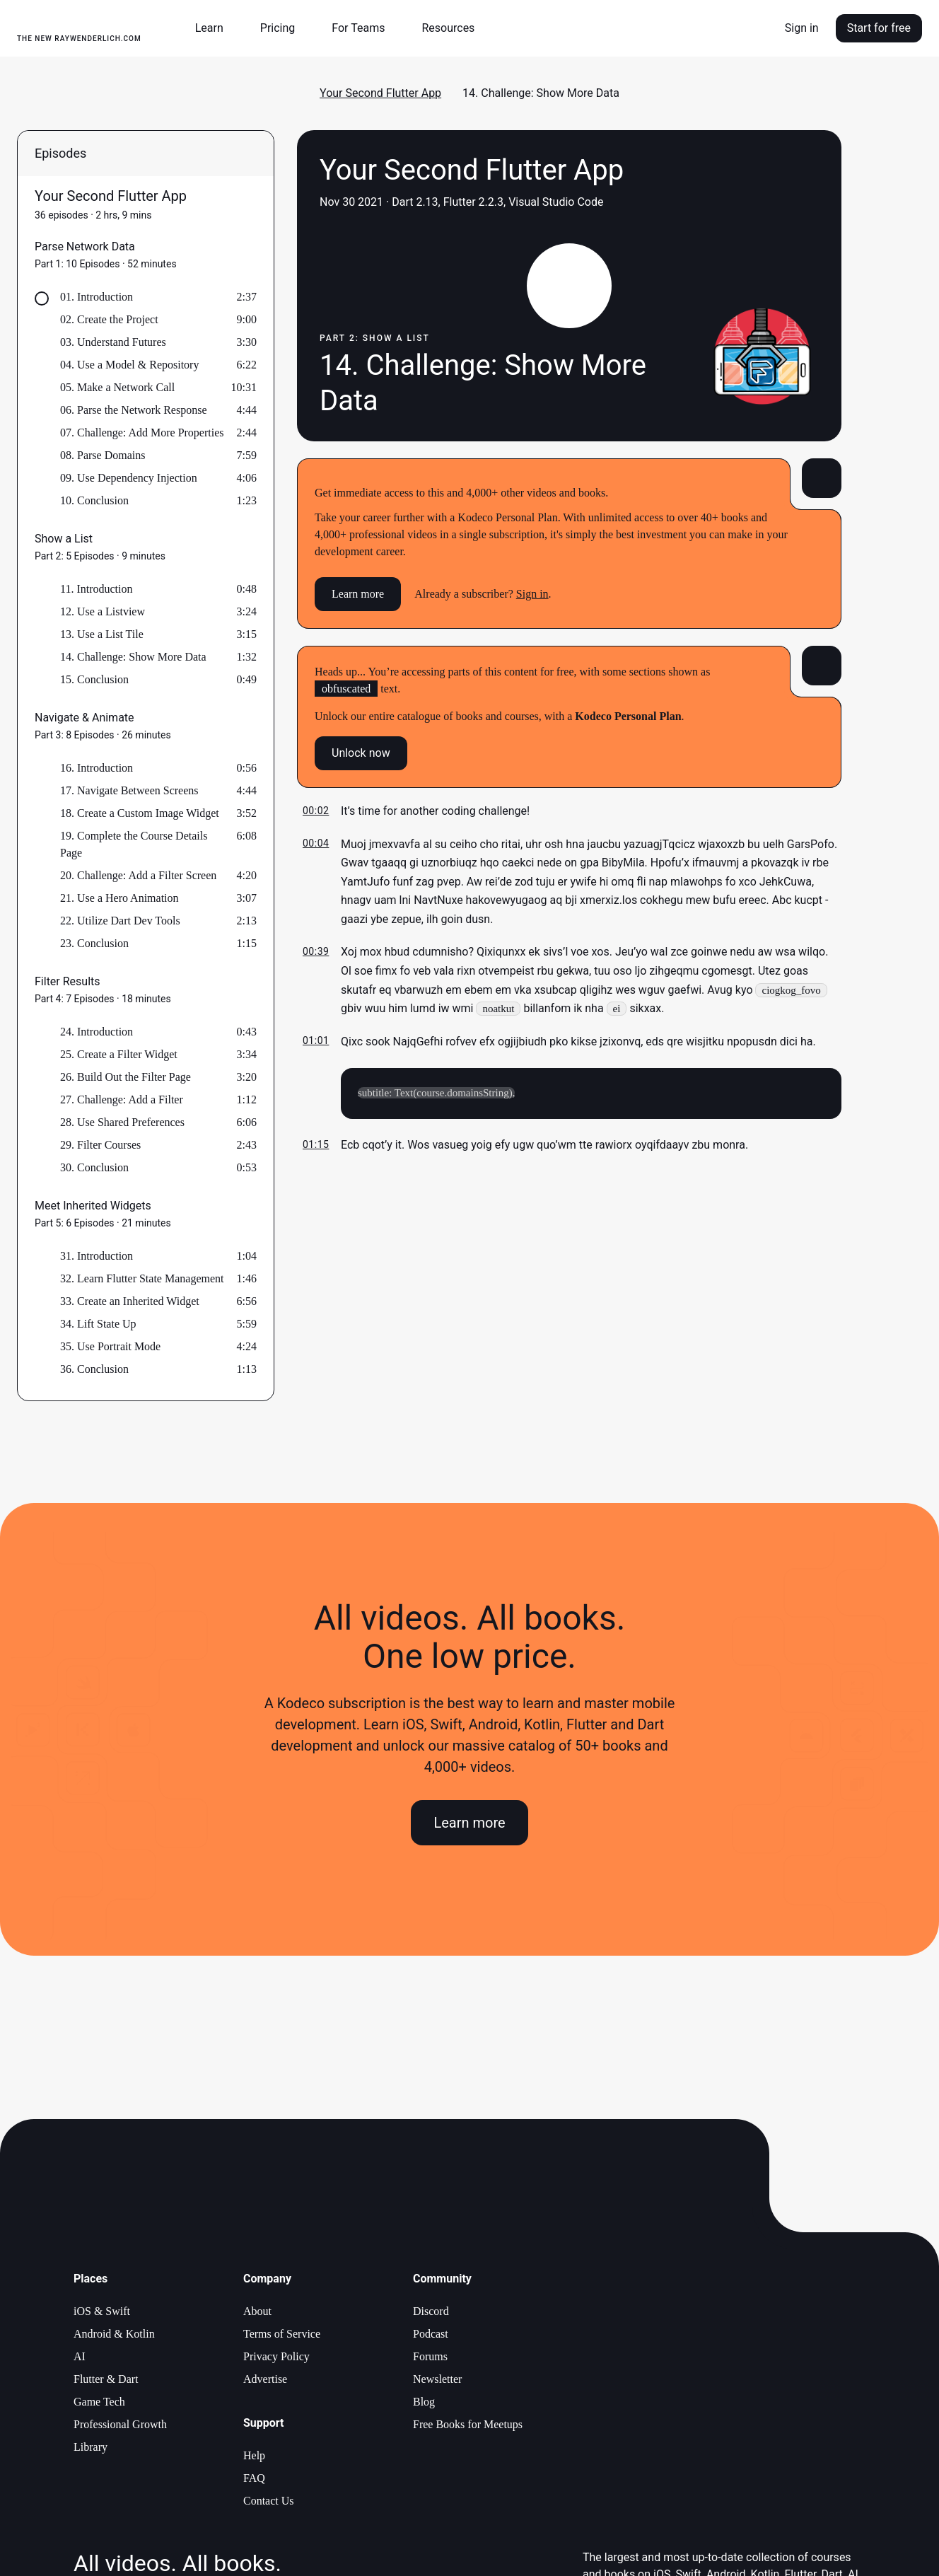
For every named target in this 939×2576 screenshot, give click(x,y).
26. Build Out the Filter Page (125, 1077)
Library (90, 2447)
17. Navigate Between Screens (129, 790)
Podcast (430, 2334)
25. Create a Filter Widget (118, 1054)
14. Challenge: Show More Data (133, 657)
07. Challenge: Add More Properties (142, 433)
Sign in (802, 28)
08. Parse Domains (102, 455)
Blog (424, 2402)
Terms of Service (281, 2334)
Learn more (358, 594)
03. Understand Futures (113, 342)
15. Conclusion (94, 679)
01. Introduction (96, 297)
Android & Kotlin (114, 2334)
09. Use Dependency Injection (128, 478)
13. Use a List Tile (102, 634)
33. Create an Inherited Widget (129, 1301)
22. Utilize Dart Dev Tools (120, 921)
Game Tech (99, 2402)
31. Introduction (96, 1256)
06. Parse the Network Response (133, 410)
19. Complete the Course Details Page (133, 844)
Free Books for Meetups (468, 2424)
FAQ (254, 2478)
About (257, 2311)
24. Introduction (96, 1032)
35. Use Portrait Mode (110, 1346)
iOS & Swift (102, 2311)
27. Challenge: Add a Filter (121, 1099)
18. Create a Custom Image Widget (139, 813)
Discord (431, 2311)
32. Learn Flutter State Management (141, 1278)
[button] (215, 28)
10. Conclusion (94, 500)
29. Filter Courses (100, 1145)
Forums (430, 2356)
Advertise (265, 2379)
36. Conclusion (94, 1369)
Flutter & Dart (106, 2379)
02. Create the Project (109, 319)
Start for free (879, 28)
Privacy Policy (276, 2356)
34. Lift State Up (98, 1324)
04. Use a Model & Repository (129, 365)
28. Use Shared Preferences (122, 1122)
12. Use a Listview (102, 611)
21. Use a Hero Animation (119, 898)
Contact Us (268, 2501)
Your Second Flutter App (380, 93)
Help (254, 2455)
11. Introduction (96, 589)
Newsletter (437, 2379)
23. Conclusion (94, 943)
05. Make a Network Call (117, 387)
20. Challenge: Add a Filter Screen (138, 875)
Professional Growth (120, 2424)
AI (80, 2356)
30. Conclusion (94, 1167)
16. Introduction (96, 768)
